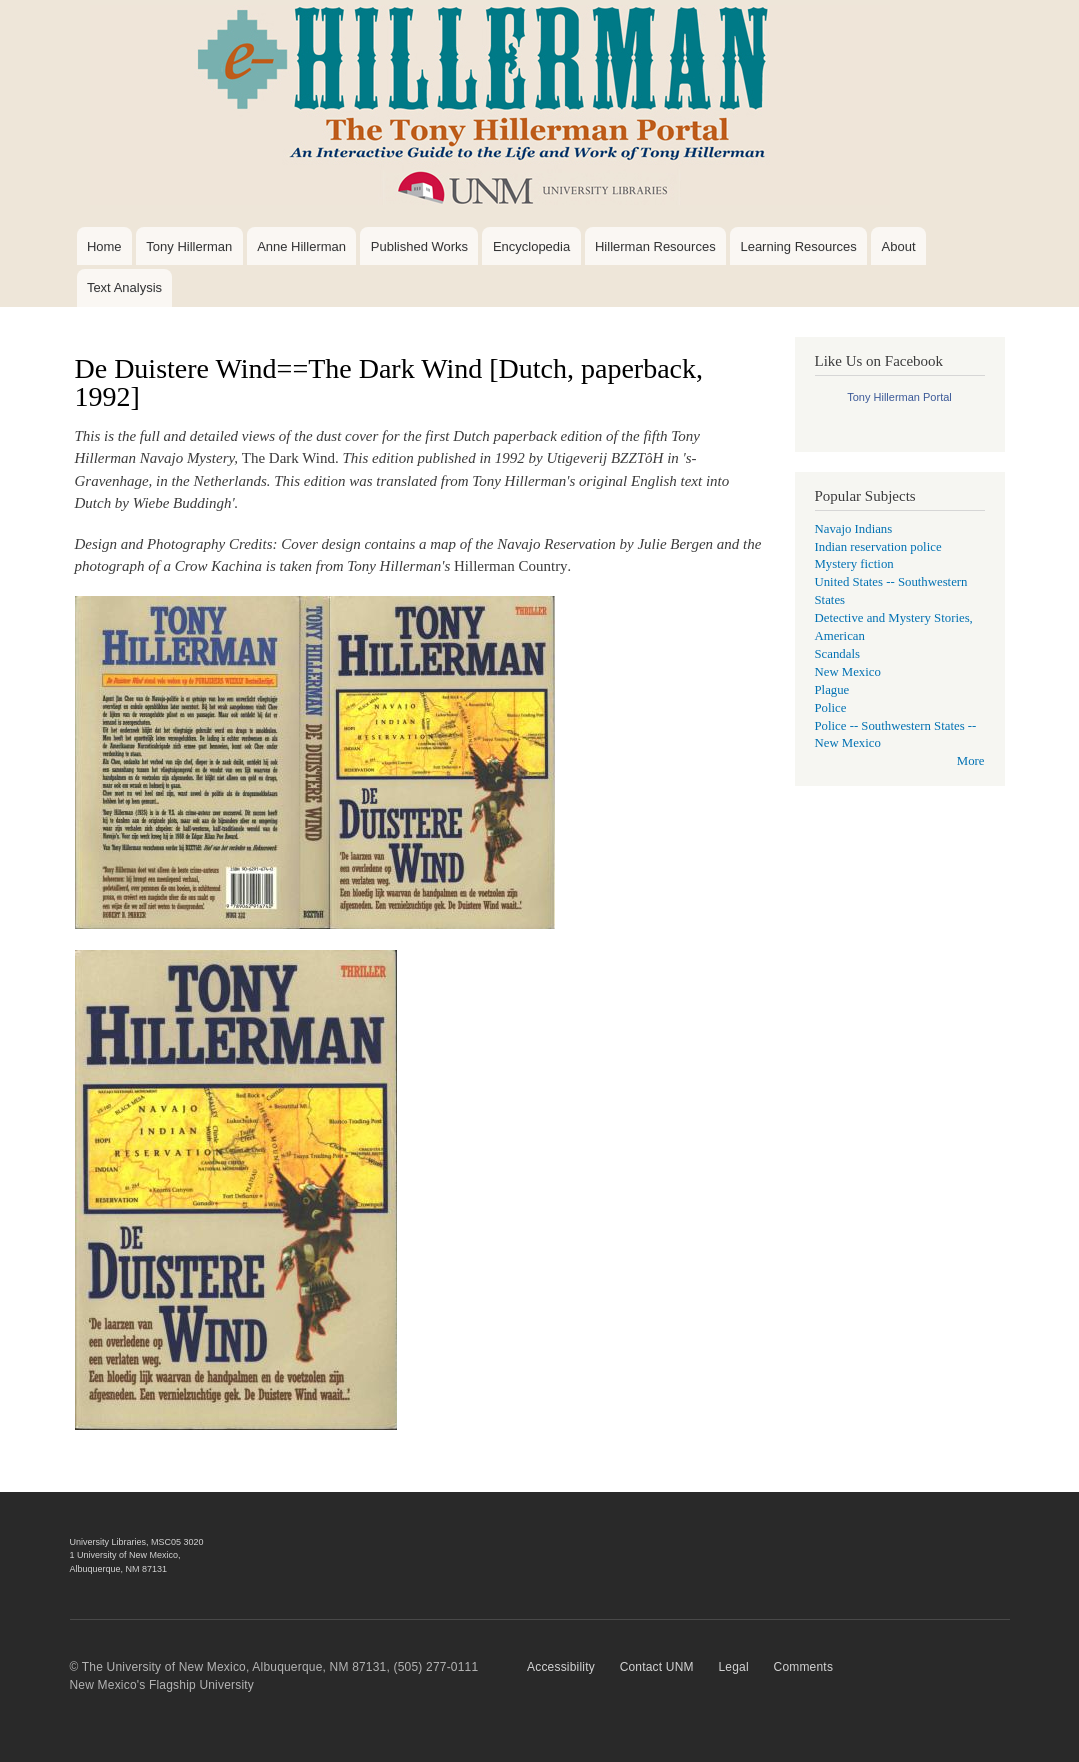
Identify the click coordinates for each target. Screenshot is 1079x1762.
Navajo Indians (854, 529)
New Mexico (848, 672)
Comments (804, 1667)
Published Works (419, 246)
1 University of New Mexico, (125, 1555)
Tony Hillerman (189, 246)
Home (104, 246)
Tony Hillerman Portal (899, 397)
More (971, 761)
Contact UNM (657, 1667)
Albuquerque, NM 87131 (119, 1569)
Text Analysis (124, 287)
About (899, 246)
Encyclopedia (531, 246)
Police (831, 708)
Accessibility (561, 1667)
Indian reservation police (878, 547)
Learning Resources (798, 246)
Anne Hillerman (301, 246)
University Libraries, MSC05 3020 (137, 1542)
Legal (733, 1667)
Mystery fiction (854, 564)
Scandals (837, 654)
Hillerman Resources (655, 246)
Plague (832, 690)
